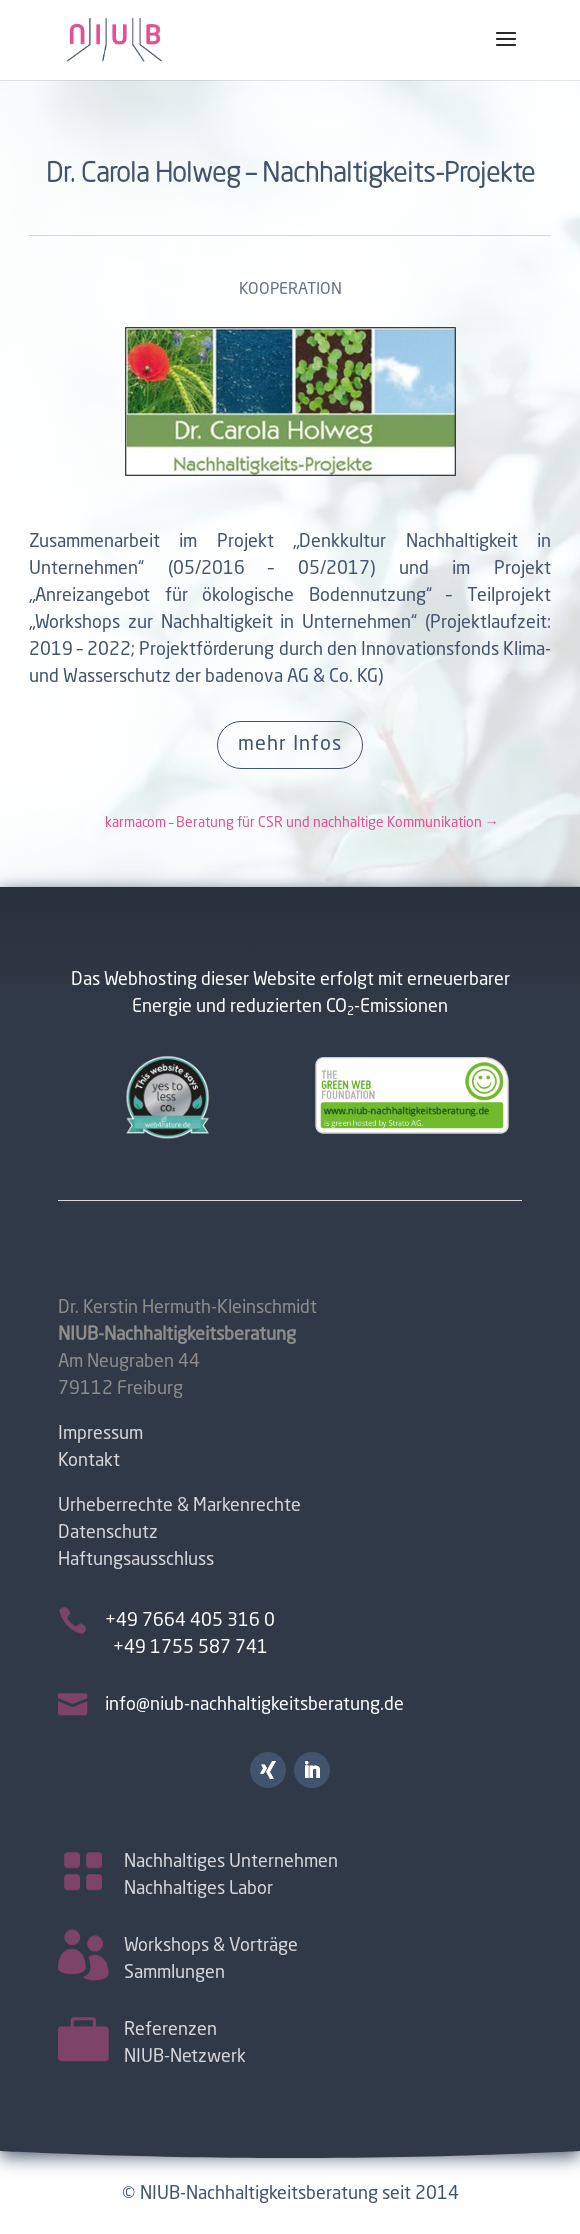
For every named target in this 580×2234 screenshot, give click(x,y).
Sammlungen (174, 1971)
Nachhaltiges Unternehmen (231, 1860)
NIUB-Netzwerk (185, 2055)
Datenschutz (108, 1533)
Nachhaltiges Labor (198, 1887)
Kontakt (89, 1461)
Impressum (100, 1434)
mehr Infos (290, 745)
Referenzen (170, 2028)
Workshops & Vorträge (211, 1944)
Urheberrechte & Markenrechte (179, 1506)
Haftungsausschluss (136, 1560)
